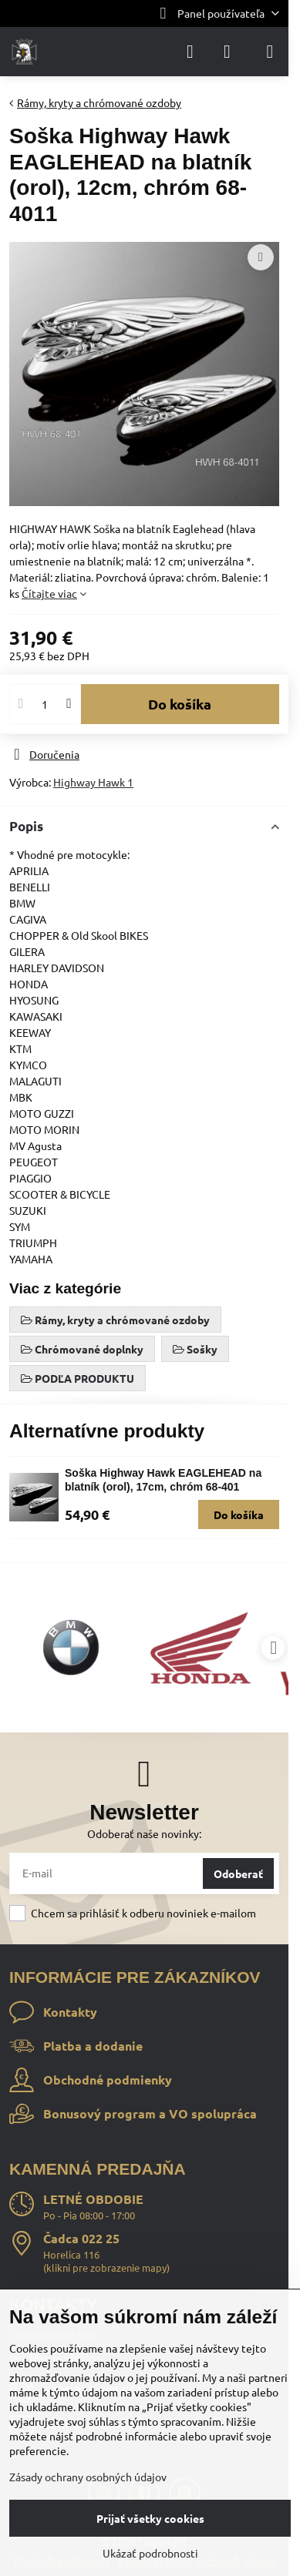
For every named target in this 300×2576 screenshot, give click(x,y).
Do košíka (179, 704)
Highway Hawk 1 (93, 782)
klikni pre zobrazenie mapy (106, 2267)
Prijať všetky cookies (150, 2518)
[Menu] (269, 51)
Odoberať (238, 1873)
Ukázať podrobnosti (150, 2553)
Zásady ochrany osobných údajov (88, 2477)
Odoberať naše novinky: (144, 1833)
